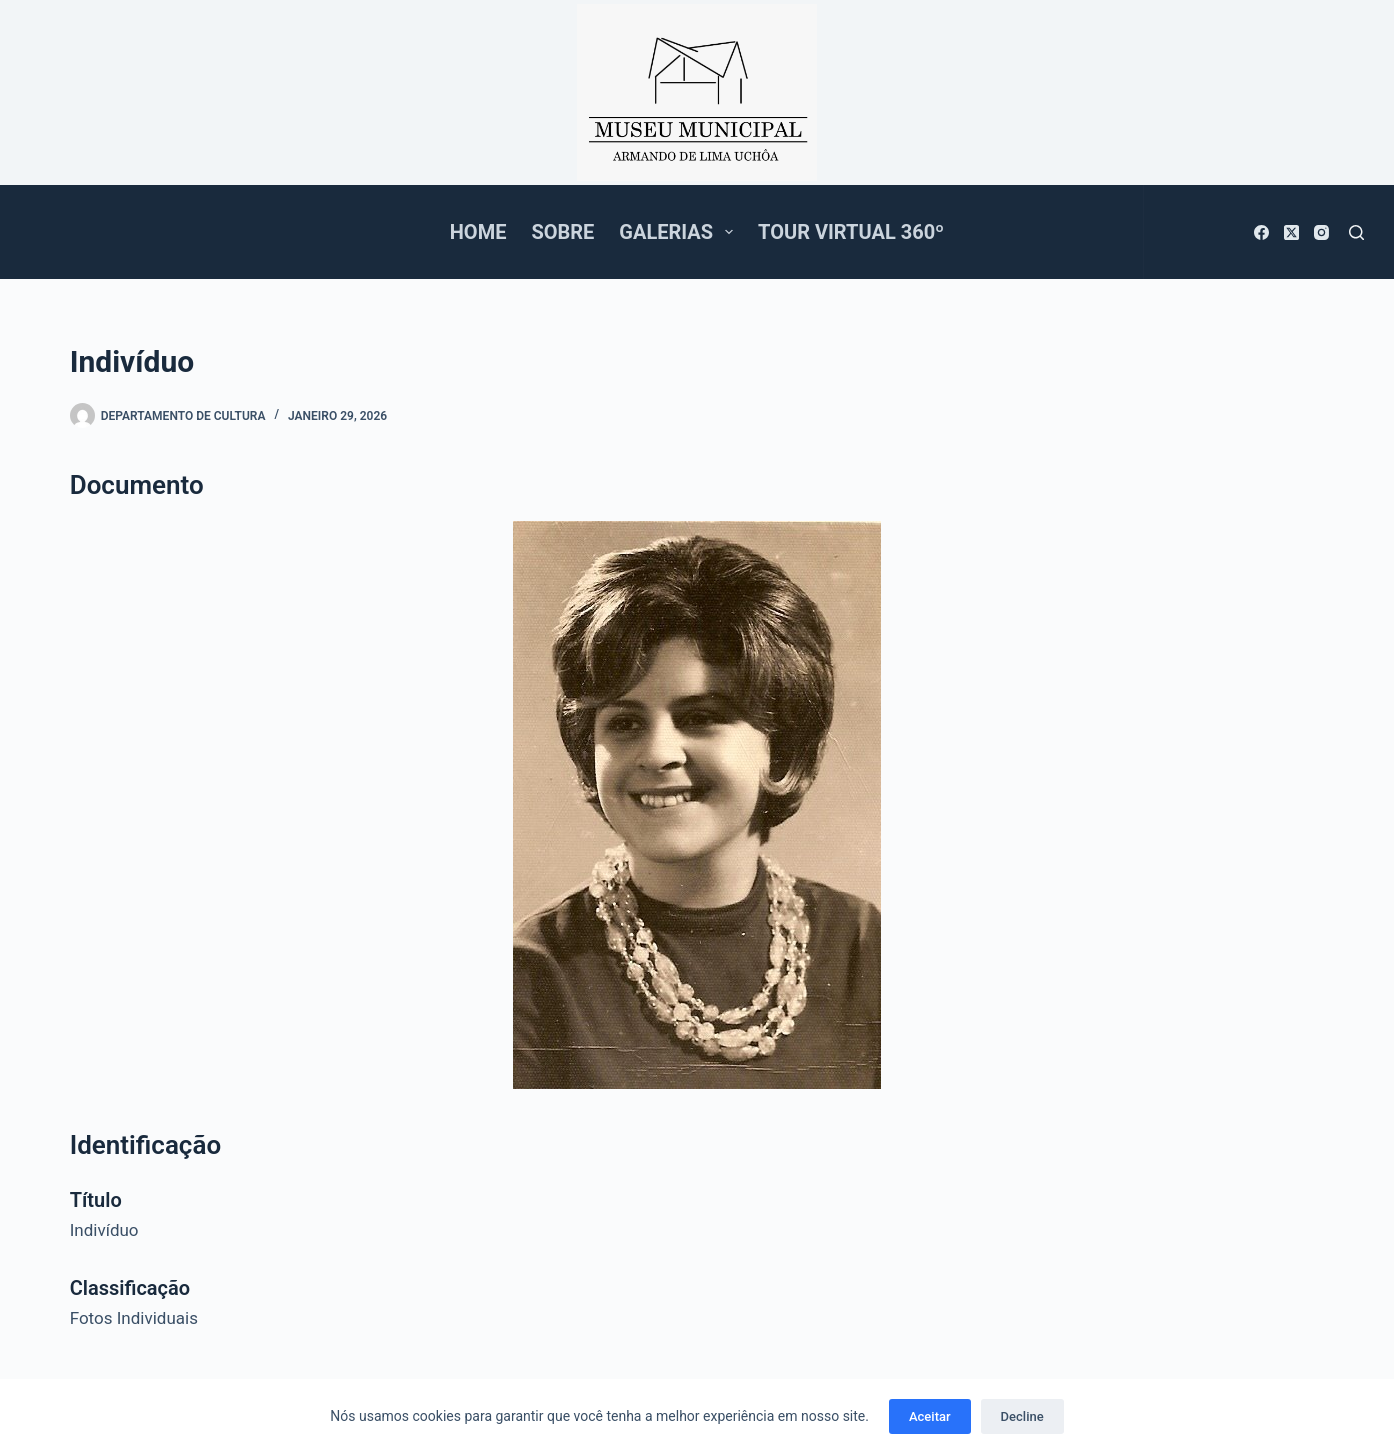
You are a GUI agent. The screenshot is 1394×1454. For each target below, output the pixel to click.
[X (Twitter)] (1291, 232)
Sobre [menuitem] (562, 232)
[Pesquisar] (1356, 232)
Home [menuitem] (478, 232)
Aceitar (930, 1416)
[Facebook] (1261, 232)
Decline (1022, 1416)
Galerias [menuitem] (680, 232)
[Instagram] (1321, 232)
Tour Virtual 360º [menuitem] (851, 232)
